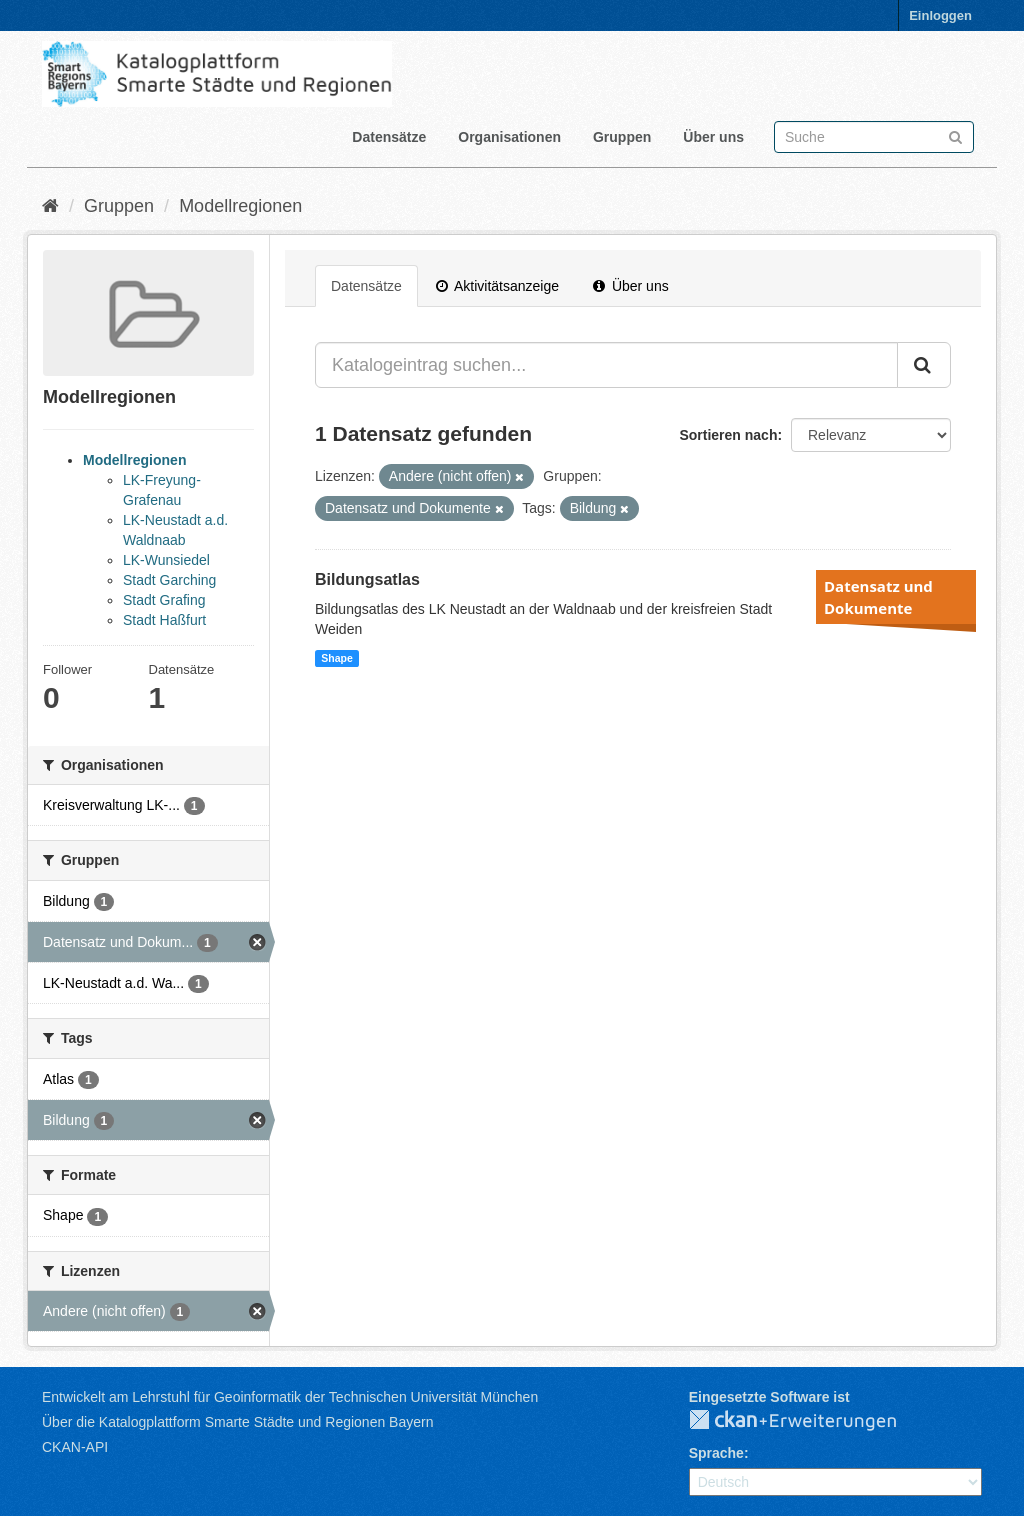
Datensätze (389, 137)
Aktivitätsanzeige (497, 286)
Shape (337, 658)
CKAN (809, 1421)
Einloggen (940, 15)
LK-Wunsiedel (166, 560)
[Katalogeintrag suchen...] (606, 365)
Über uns (713, 137)
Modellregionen (240, 206)
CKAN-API (75, 1447)
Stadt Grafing (164, 600)
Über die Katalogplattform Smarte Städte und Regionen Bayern (237, 1422)
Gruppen (622, 137)
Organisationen (509, 137)
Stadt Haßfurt (164, 620)
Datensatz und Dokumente (878, 597)
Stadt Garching (169, 580)
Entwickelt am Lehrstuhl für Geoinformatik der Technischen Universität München (290, 1397)
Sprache (716, 1453)
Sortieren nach (728, 435)
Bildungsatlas (367, 579)
